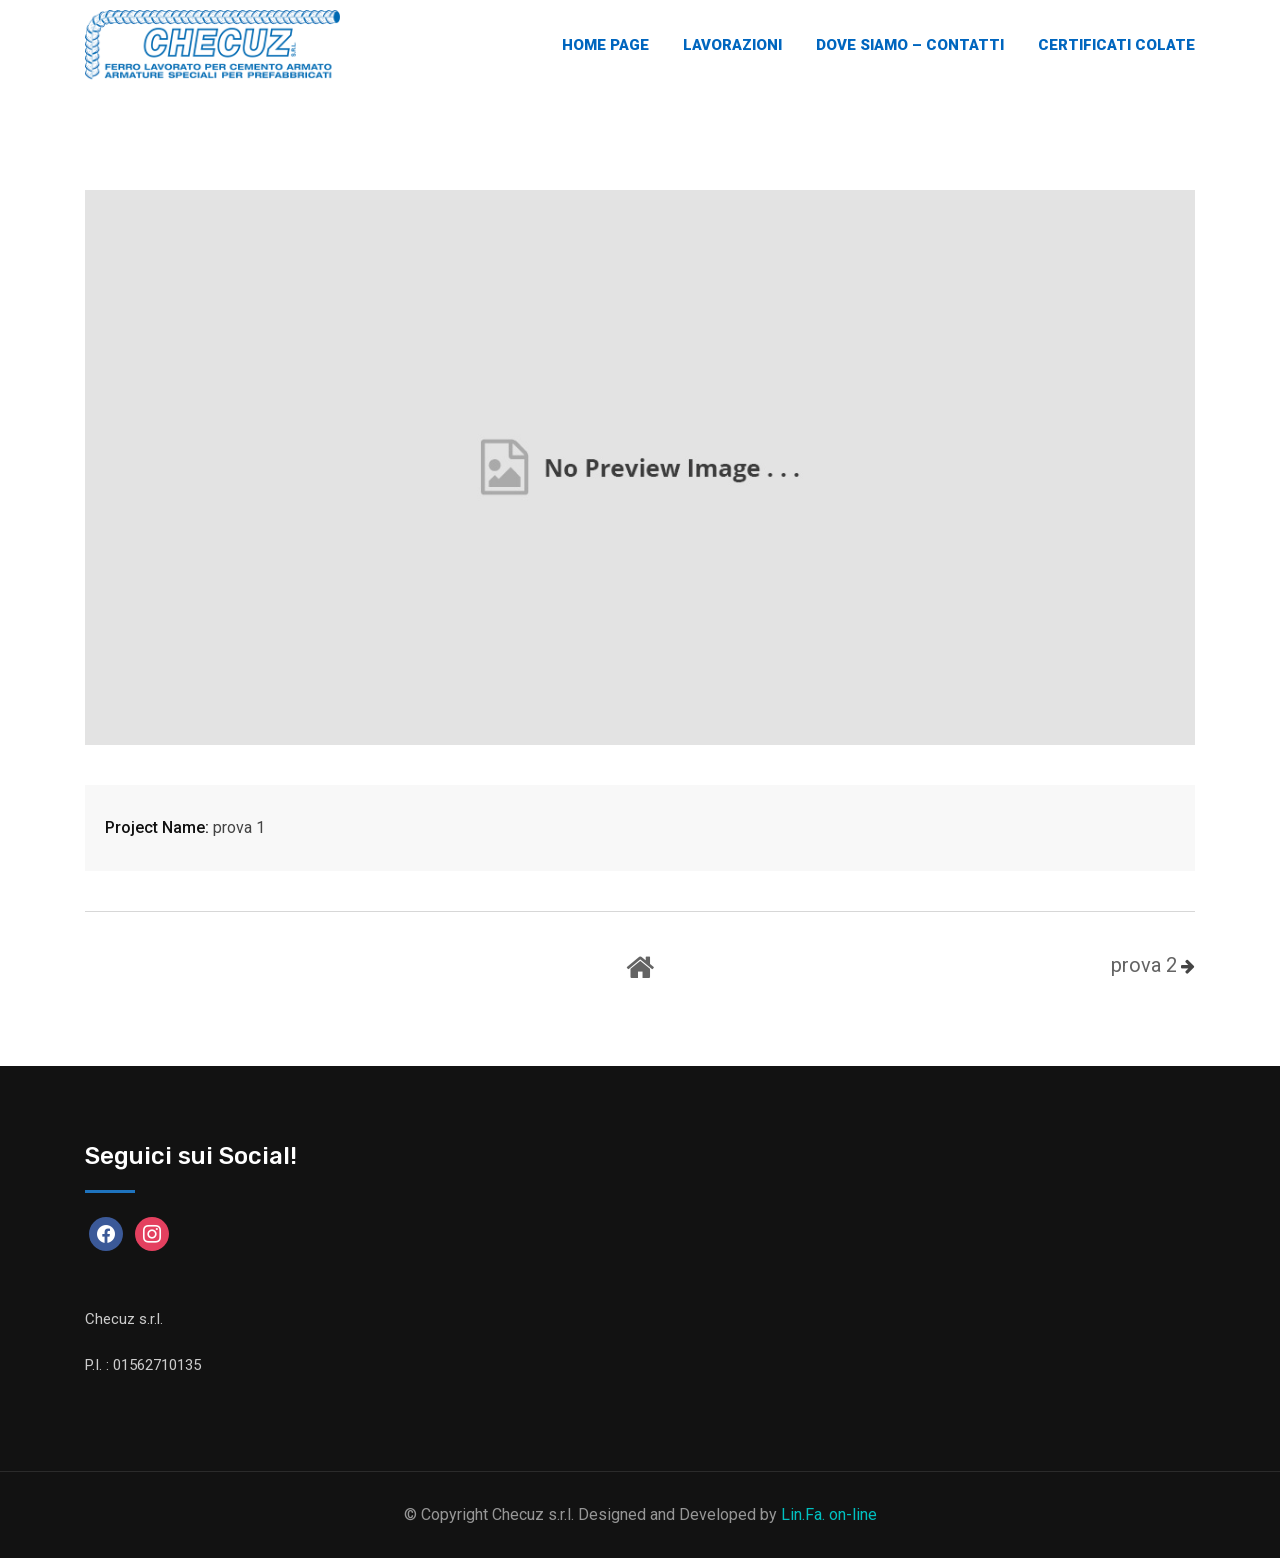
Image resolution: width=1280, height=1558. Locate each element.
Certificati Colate (1116, 45)
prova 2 (1144, 965)
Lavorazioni (732, 45)
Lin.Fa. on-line (829, 1514)
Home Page (605, 45)
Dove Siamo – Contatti (910, 45)
